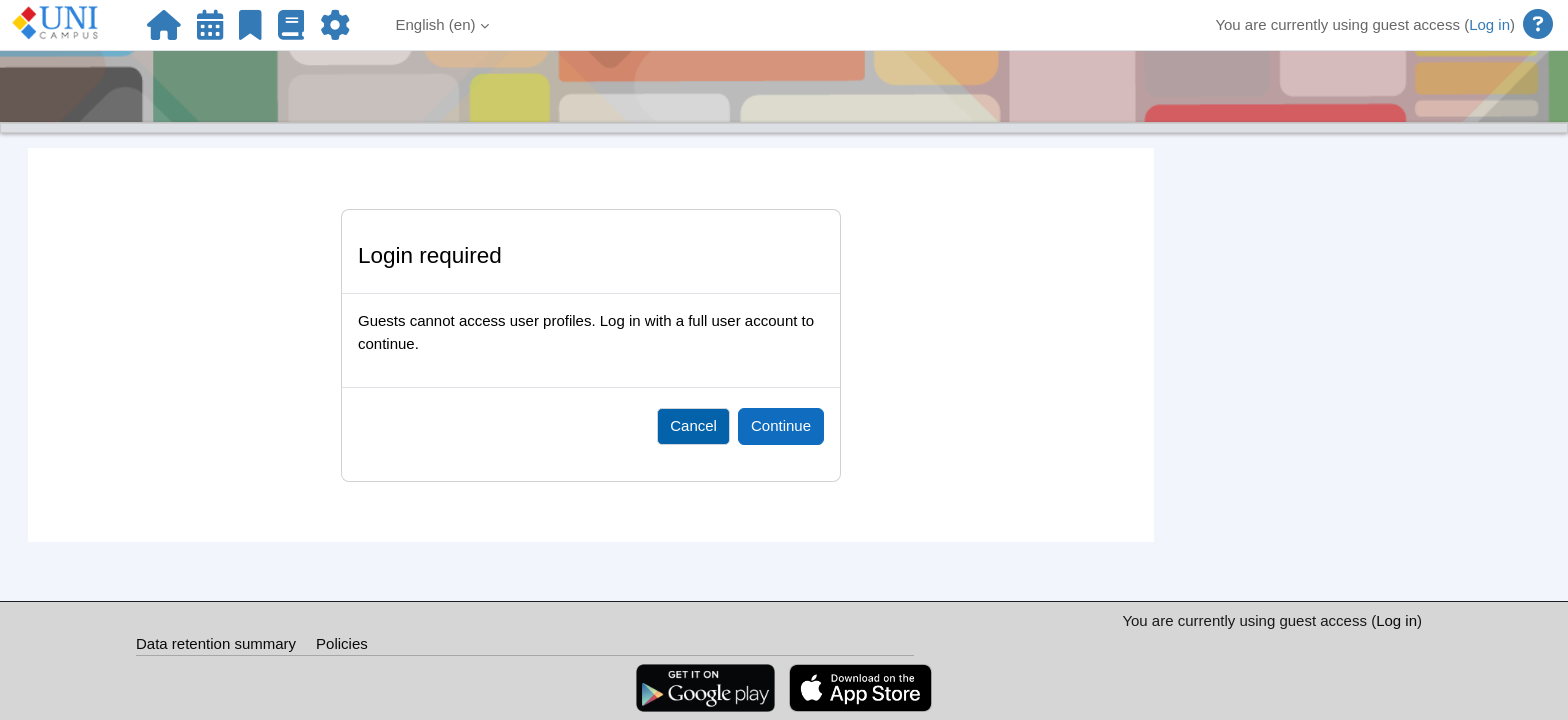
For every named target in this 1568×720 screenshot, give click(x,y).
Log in (1489, 24)
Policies (342, 643)
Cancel (693, 425)
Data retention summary (216, 643)
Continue (781, 425)
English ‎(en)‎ (436, 24)
